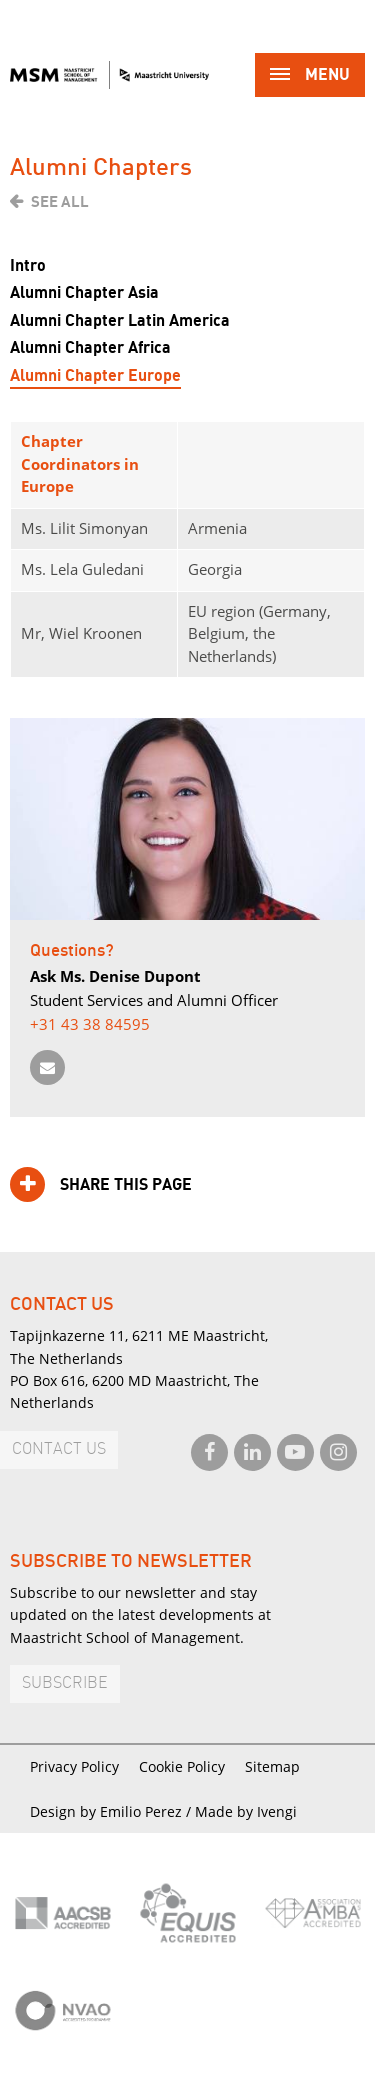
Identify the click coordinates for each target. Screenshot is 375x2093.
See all (60, 202)
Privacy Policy (74, 1766)
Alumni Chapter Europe (95, 376)
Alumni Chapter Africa (90, 348)
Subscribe (65, 1683)
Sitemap (272, 1766)
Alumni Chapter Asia (84, 293)
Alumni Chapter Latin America (120, 321)
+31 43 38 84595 (90, 1024)
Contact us (59, 1449)
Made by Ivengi (246, 1811)
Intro (28, 266)
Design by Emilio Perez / (112, 1811)
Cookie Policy (182, 1766)
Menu (310, 76)
